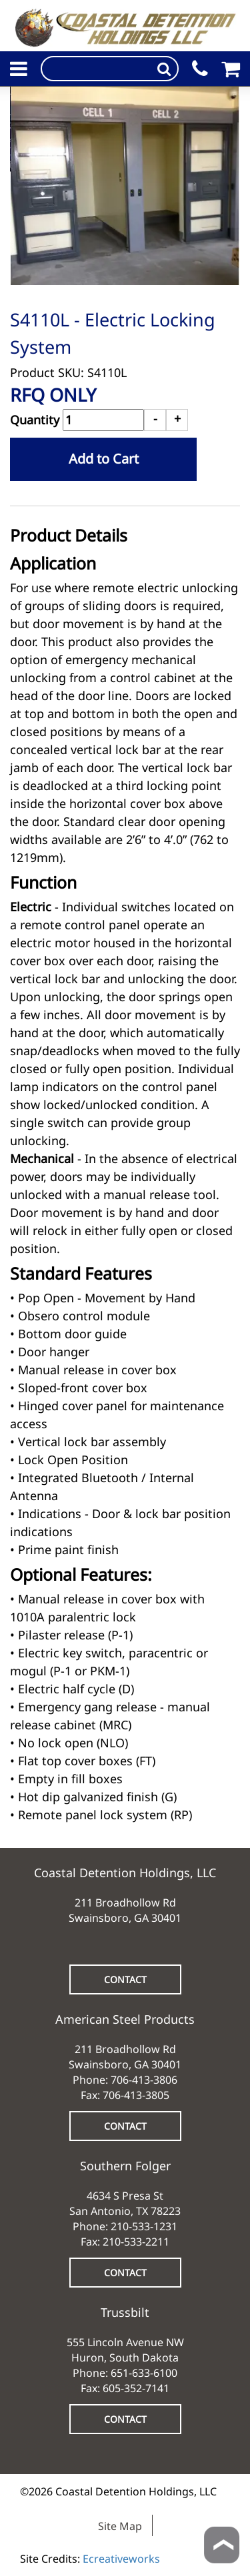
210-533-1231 (144, 2226)
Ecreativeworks (121, 2558)
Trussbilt (125, 2312)
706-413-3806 (144, 2079)
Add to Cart (104, 459)
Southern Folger (125, 2166)
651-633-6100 (144, 2372)
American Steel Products (125, 2019)
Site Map (120, 2526)
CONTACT (125, 1979)
